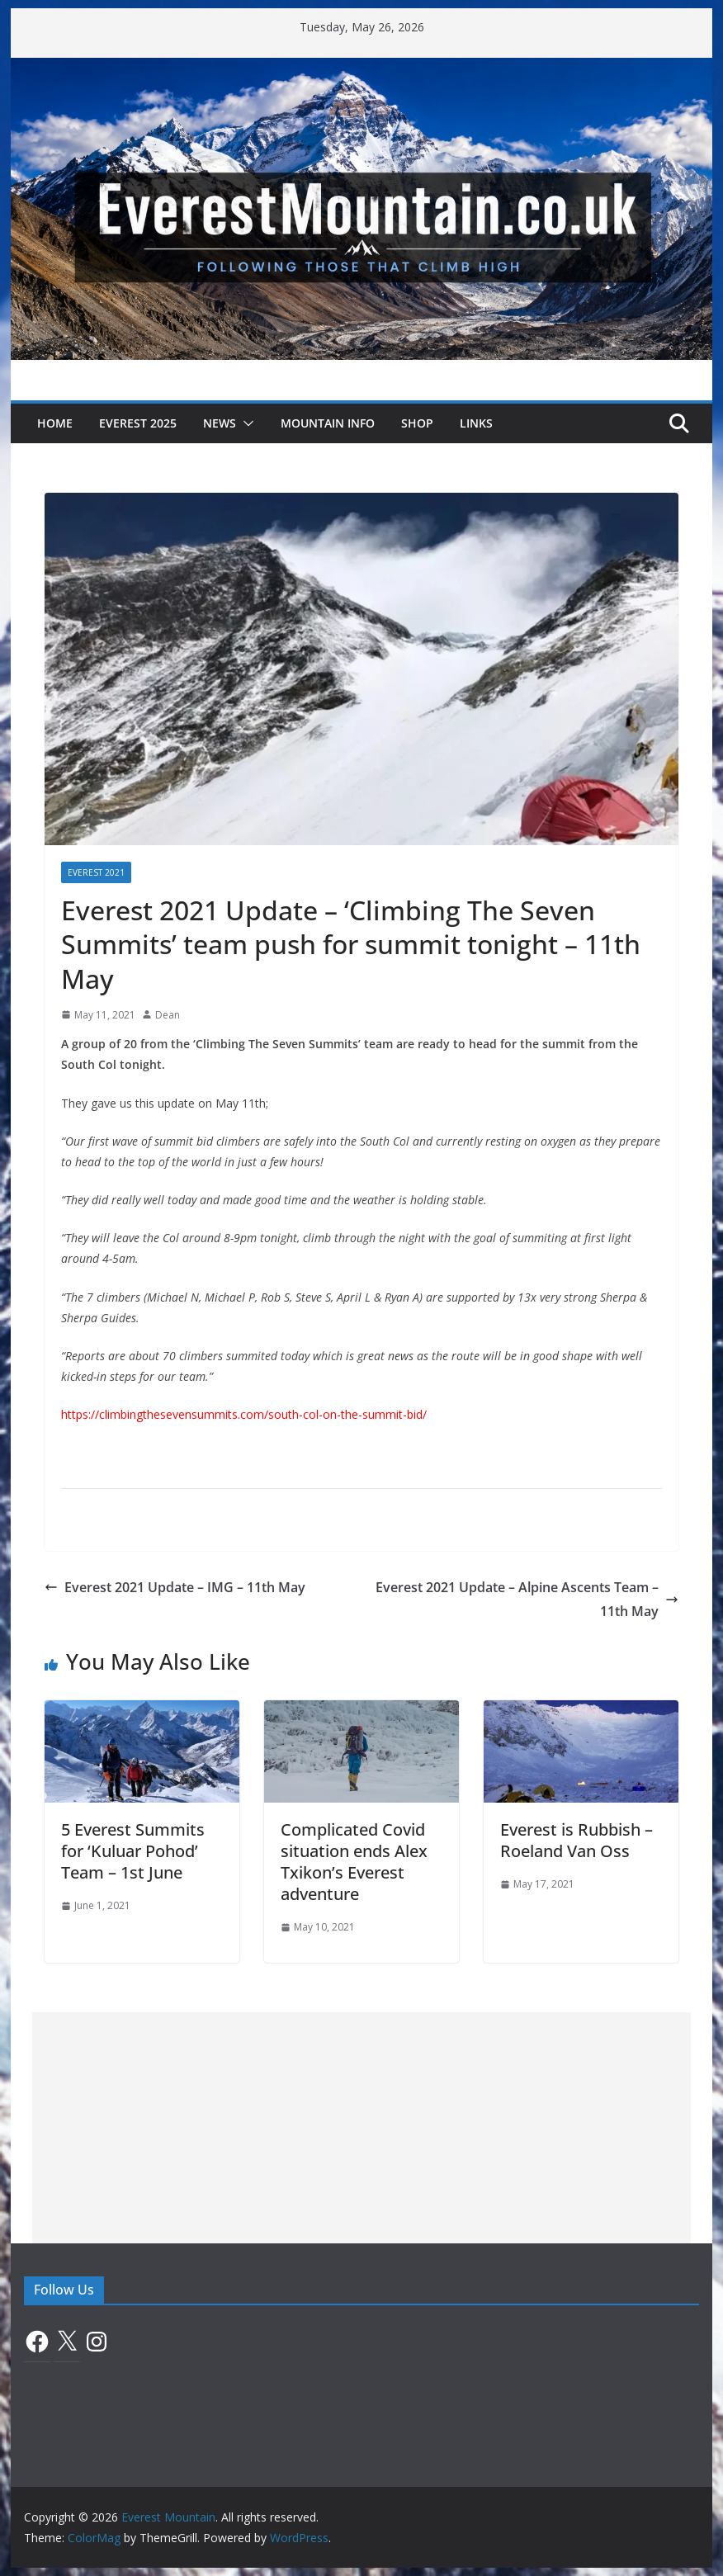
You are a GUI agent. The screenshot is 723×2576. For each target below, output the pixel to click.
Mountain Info (328, 423)
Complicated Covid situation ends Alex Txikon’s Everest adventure (354, 1861)
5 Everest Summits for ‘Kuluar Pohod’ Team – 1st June (133, 1851)
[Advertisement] (362, 2127)
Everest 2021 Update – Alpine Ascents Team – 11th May (527, 1599)
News (219, 423)
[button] (245, 423)
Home (55, 423)
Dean (167, 1015)
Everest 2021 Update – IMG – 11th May (175, 1587)
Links (476, 423)
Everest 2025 (138, 423)
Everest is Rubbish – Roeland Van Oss (576, 1840)
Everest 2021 (96, 872)
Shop (417, 423)
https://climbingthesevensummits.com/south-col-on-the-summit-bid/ (244, 1414)
